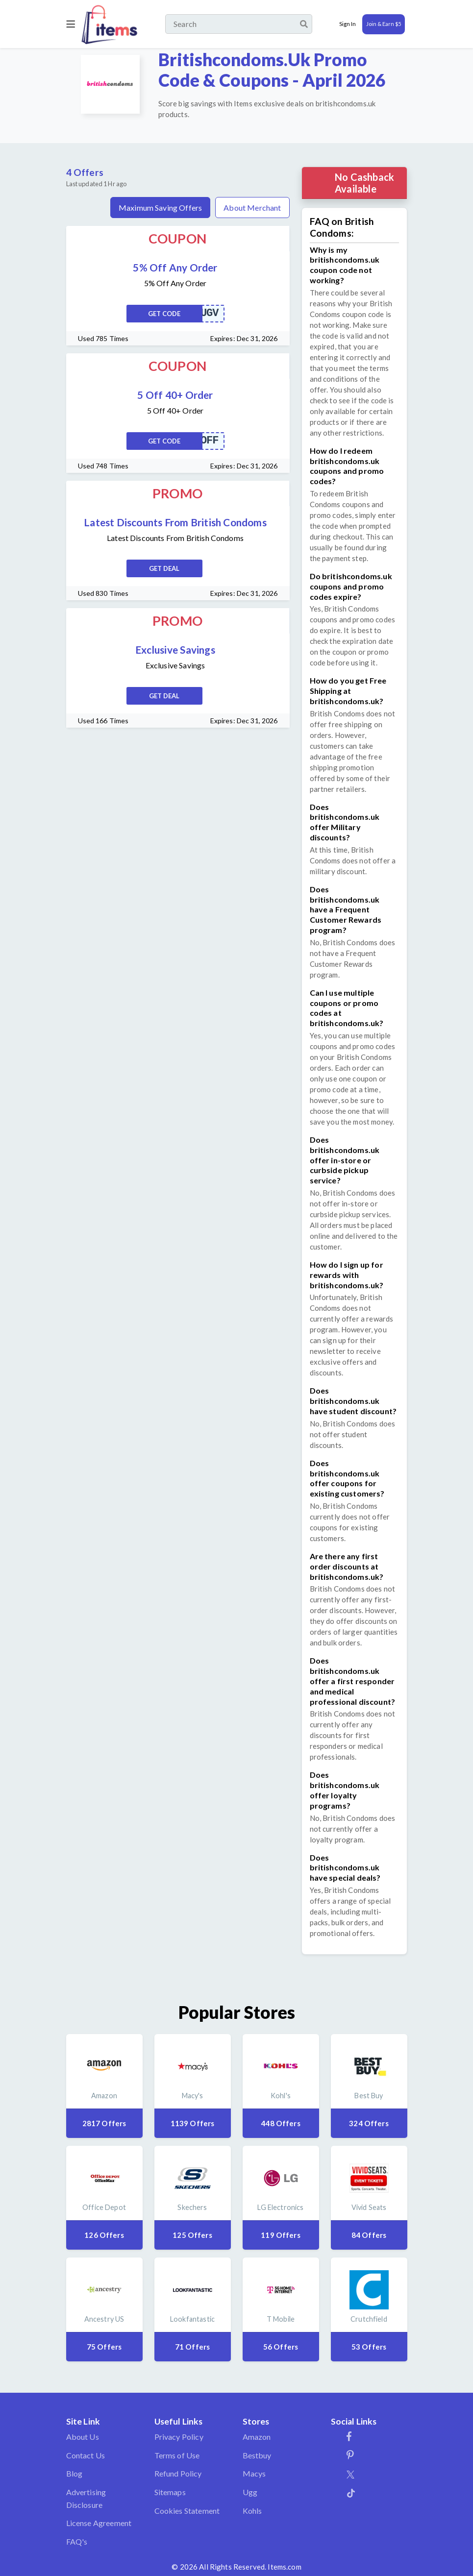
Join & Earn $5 (383, 24)
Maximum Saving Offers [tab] (160, 207)
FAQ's (77, 2541)
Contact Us (85, 2455)
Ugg (250, 2492)
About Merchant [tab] (252, 207)
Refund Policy (178, 2473)
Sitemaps (170, 2492)
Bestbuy (257, 2455)
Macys (254, 2473)
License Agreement (99, 2522)
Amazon (257, 2436)
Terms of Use (177, 2455)
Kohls (252, 2510)
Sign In (347, 24)
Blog (74, 2473)
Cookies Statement (187, 2510)
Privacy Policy (178, 2436)
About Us (82, 2436)
